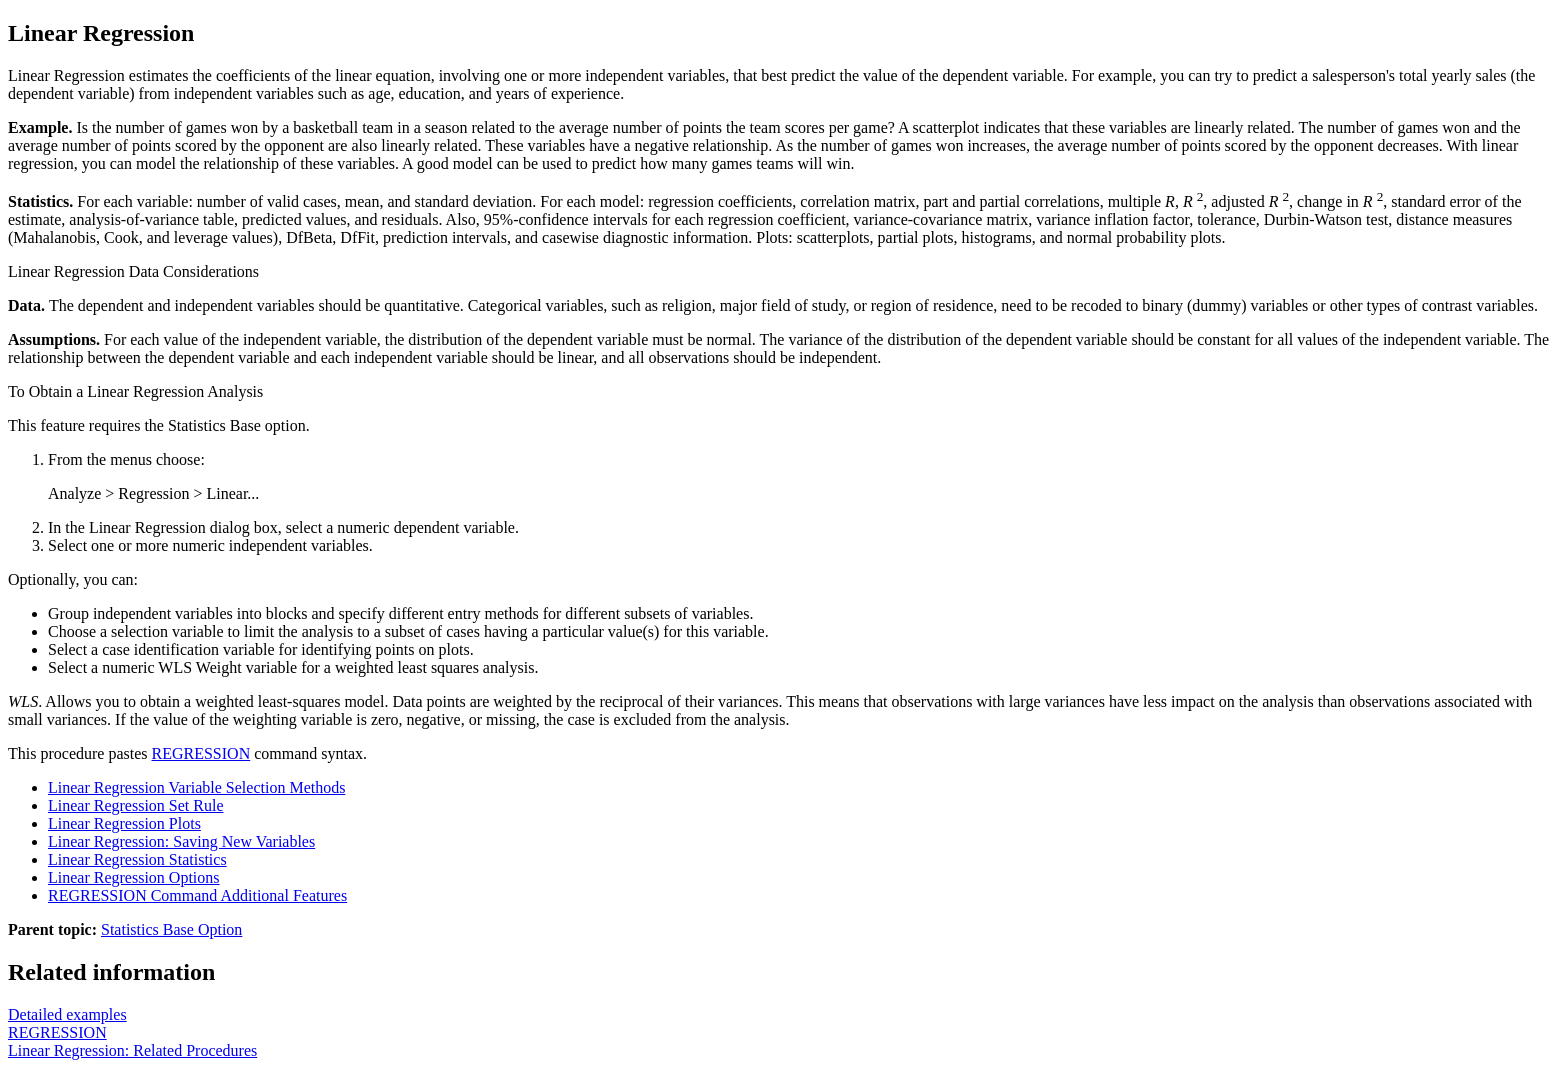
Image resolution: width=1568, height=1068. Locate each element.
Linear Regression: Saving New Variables (181, 841)
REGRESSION (201, 753)
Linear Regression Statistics (137, 859)
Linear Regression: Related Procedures (132, 1050)
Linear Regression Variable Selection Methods (196, 787)
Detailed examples (67, 1014)
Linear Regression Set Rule (136, 805)
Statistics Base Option (171, 929)
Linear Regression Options (134, 877)
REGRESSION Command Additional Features (197, 895)
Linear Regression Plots (124, 823)
